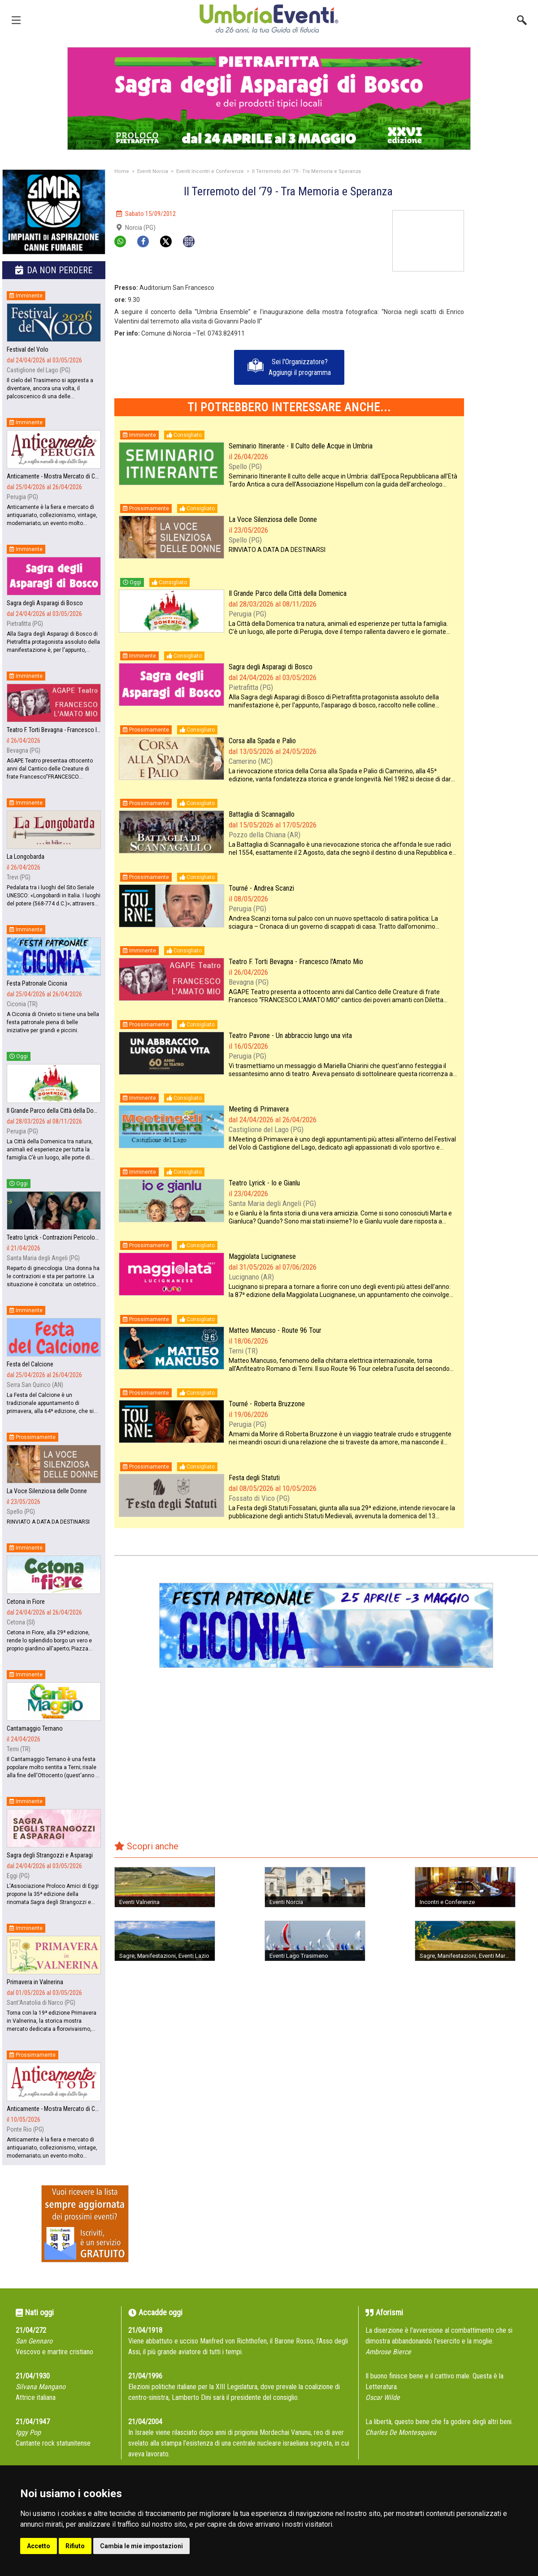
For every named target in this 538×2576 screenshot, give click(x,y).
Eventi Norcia (152, 171)
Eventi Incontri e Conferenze (210, 171)
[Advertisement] (504, 238)
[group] (265, 98)
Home (121, 171)
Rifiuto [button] (75, 2546)
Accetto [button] (38, 2546)
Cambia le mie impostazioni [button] (141, 2546)
